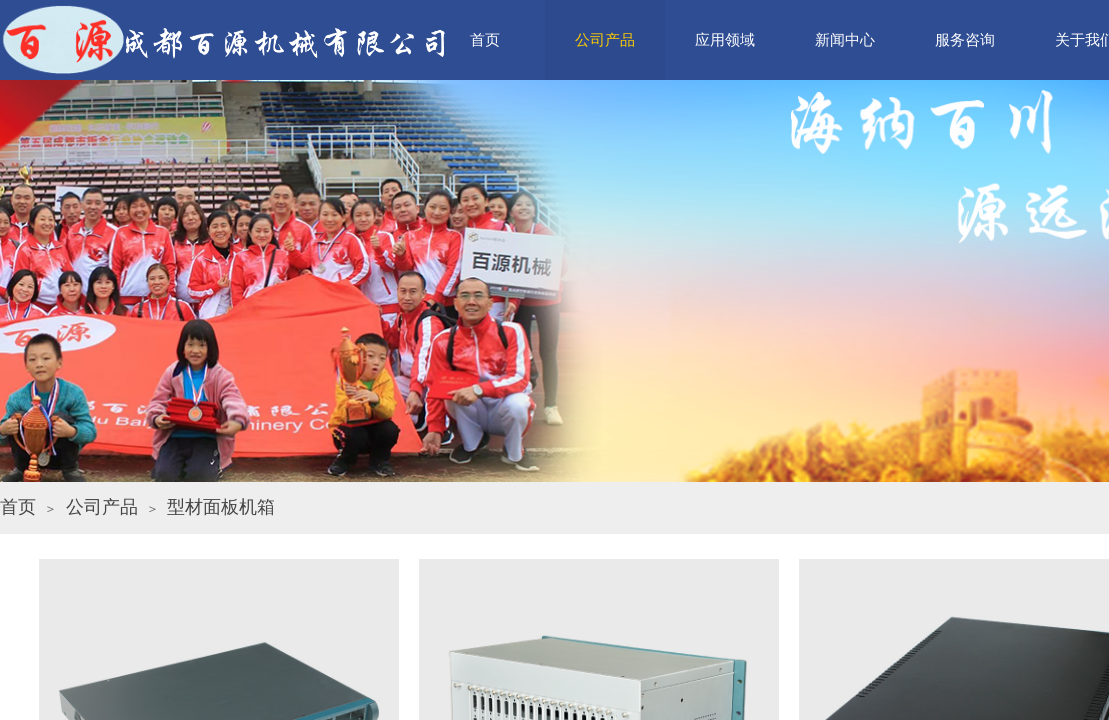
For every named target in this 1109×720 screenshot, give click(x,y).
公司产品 (102, 507)
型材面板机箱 (221, 507)
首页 (18, 507)
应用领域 (725, 40)
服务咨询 (965, 40)
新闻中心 (845, 40)
